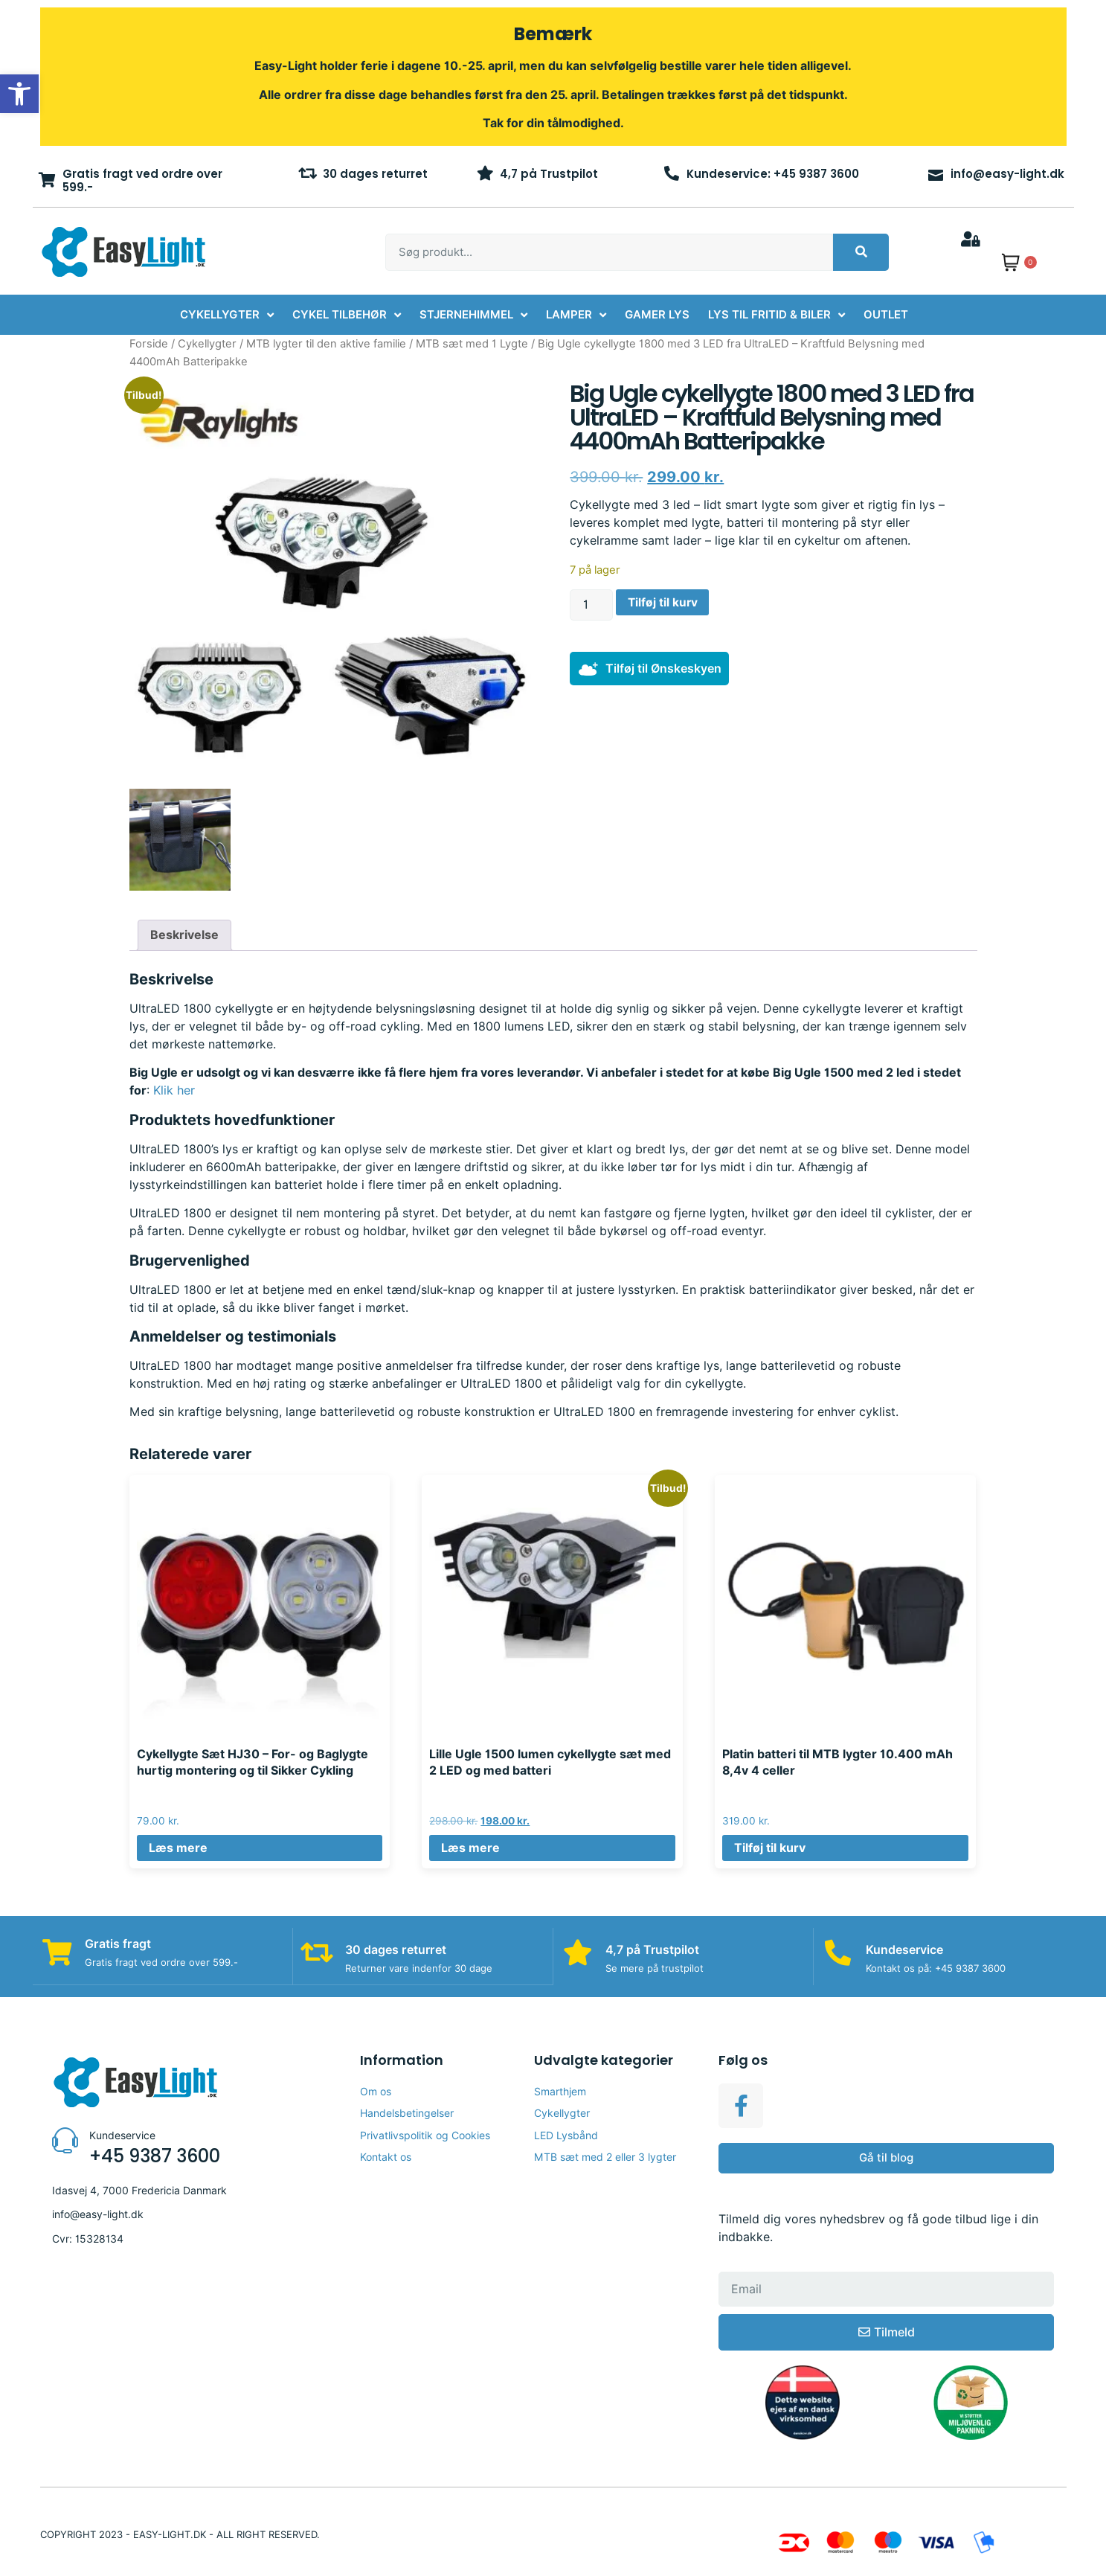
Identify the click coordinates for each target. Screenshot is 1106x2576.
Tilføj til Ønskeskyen (663, 668)
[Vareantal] (591, 605)
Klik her (174, 1090)
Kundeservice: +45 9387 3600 (773, 174)
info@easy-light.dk (1007, 174)
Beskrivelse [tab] (184, 935)
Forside (148, 343)
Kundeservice (907, 1950)
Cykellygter (207, 343)
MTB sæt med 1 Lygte (472, 343)
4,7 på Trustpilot (549, 174)
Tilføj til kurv (663, 602)
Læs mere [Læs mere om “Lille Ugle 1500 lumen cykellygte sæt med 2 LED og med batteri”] (470, 1848)
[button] (19, 93)
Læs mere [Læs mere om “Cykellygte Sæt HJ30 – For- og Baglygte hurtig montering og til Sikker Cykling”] (178, 1848)
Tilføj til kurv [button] (770, 1848)
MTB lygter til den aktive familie (326, 343)
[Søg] (861, 252)
